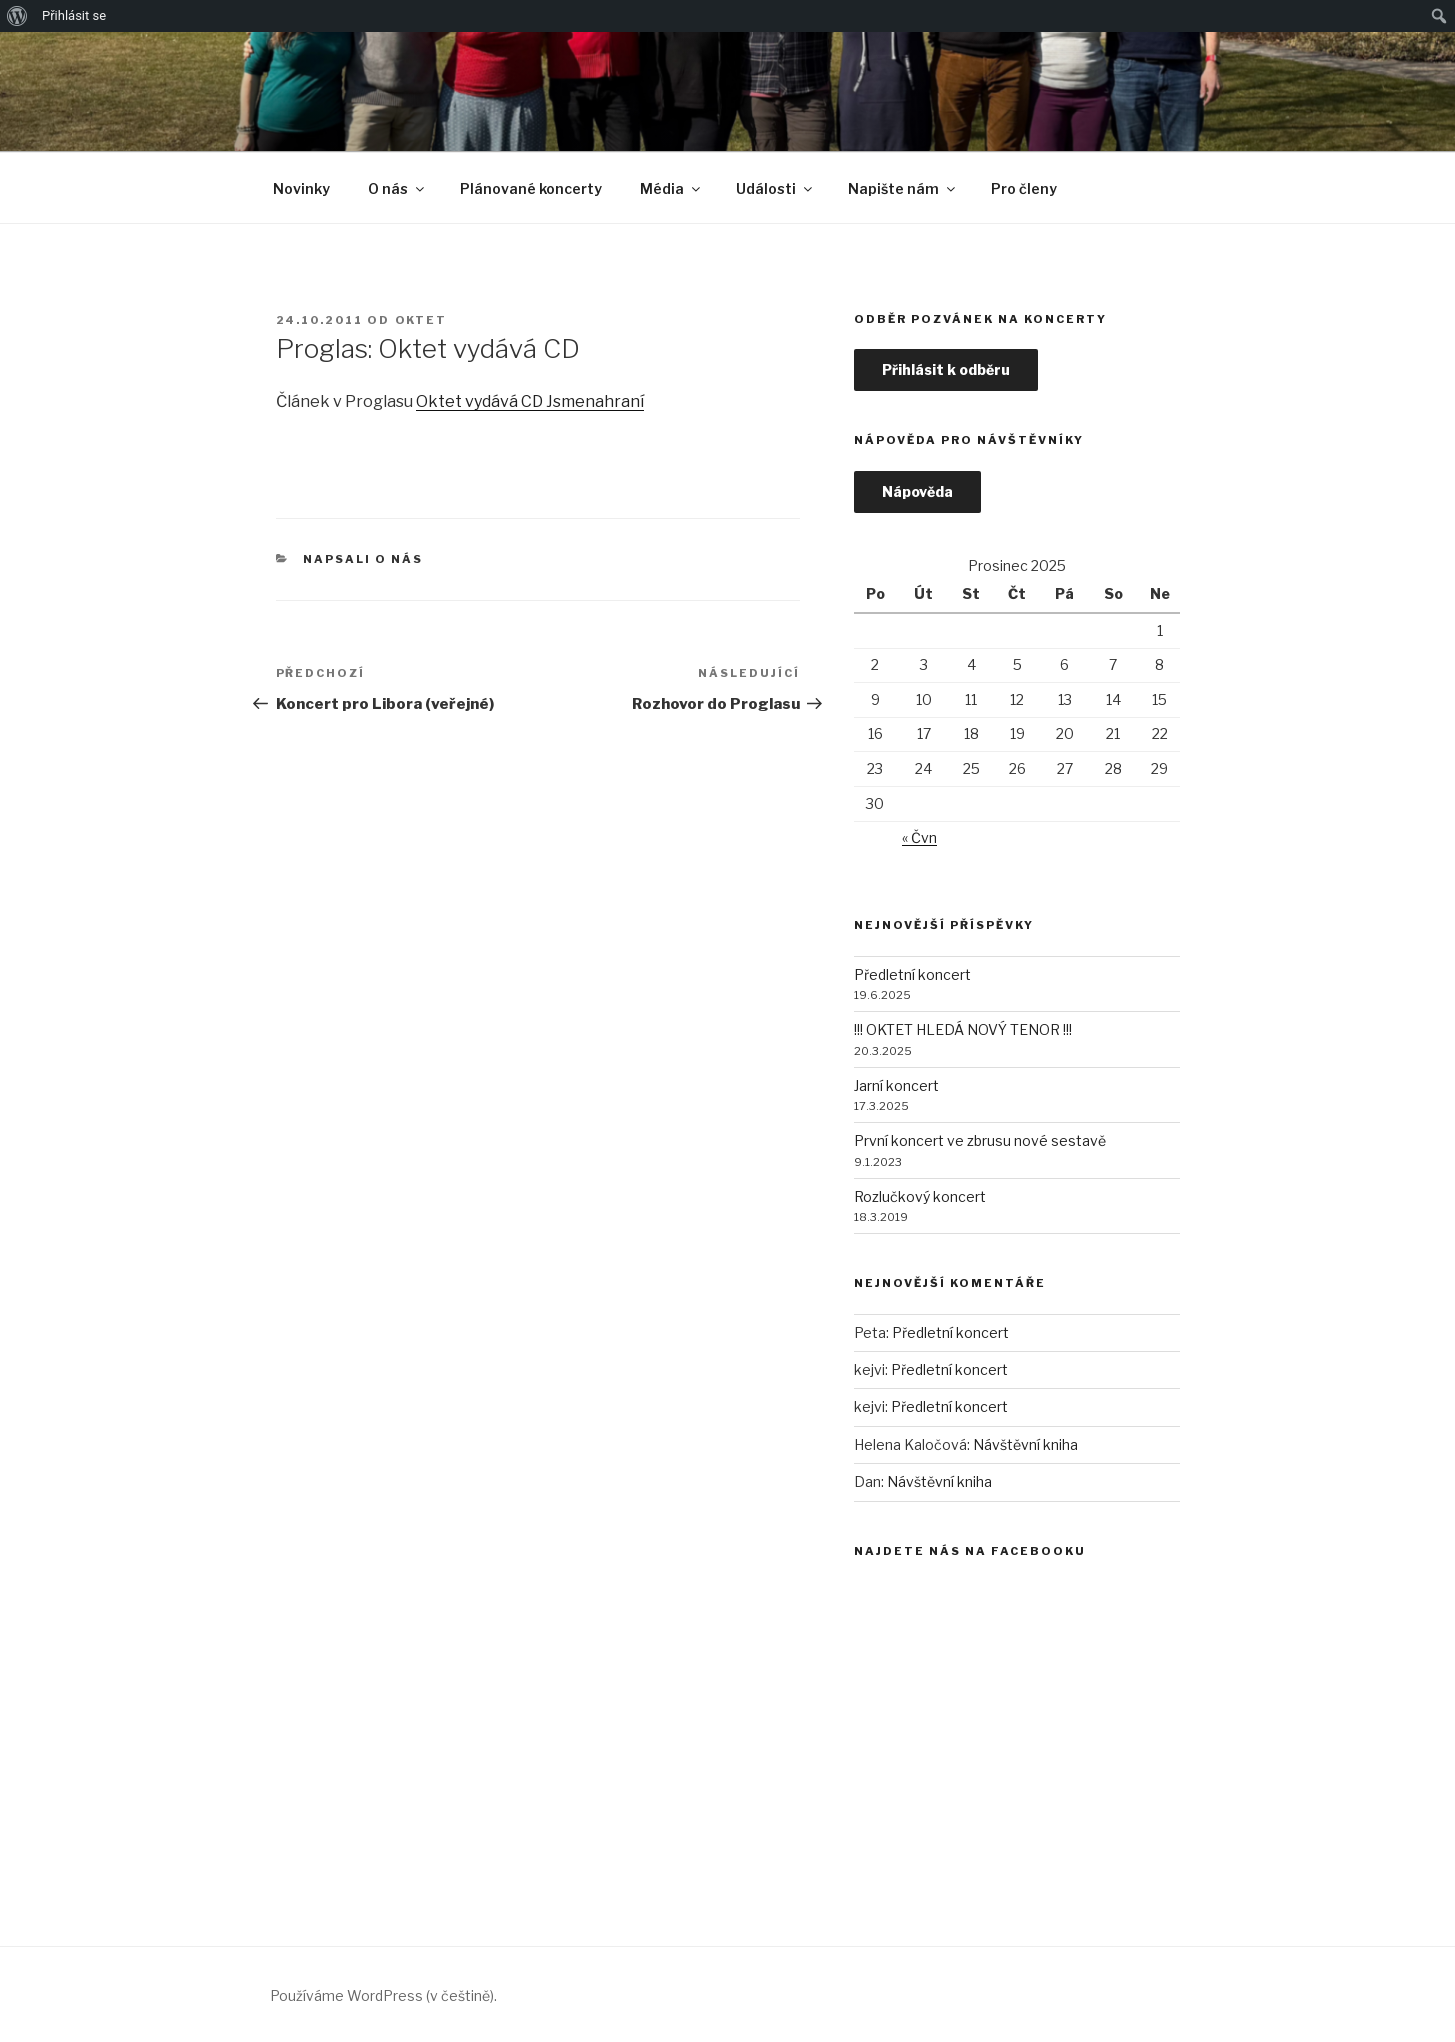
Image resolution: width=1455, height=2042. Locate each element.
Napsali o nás (363, 559)
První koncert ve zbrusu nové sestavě (980, 1140)
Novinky (301, 188)
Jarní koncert (896, 1085)
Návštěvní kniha (1025, 1444)
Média (671, 188)
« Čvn (919, 837)
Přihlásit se (74, 15)
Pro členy (1024, 188)
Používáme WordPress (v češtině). (383, 1995)
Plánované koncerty (531, 188)
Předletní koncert (912, 974)
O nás (397, 188)
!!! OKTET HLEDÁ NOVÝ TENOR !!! (963, 1029)
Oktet (421, 320)
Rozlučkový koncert (920, 1196)
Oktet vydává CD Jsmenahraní (530, 401)
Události (775, 188)
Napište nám (903, 188)
